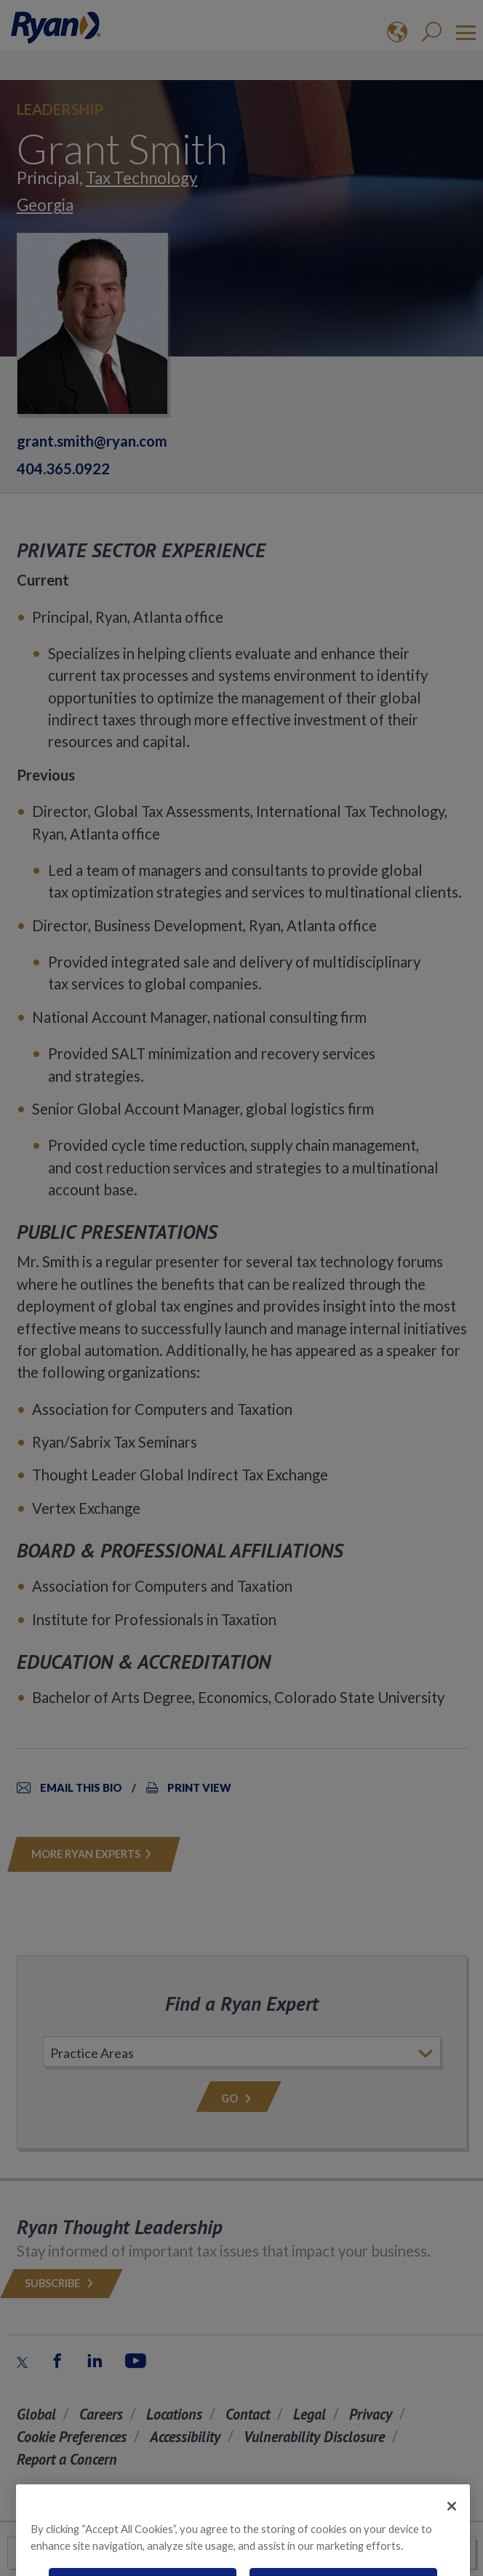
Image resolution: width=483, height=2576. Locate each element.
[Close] (452, 2523)
